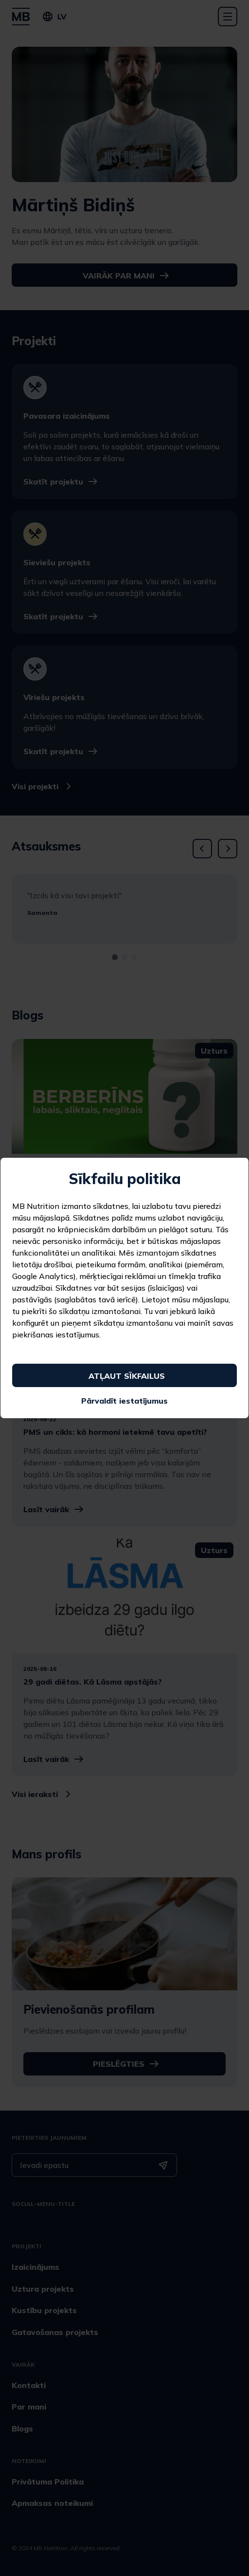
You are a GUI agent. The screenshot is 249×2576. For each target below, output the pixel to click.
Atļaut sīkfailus (127, 1376)
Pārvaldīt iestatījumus (124, 1401)
